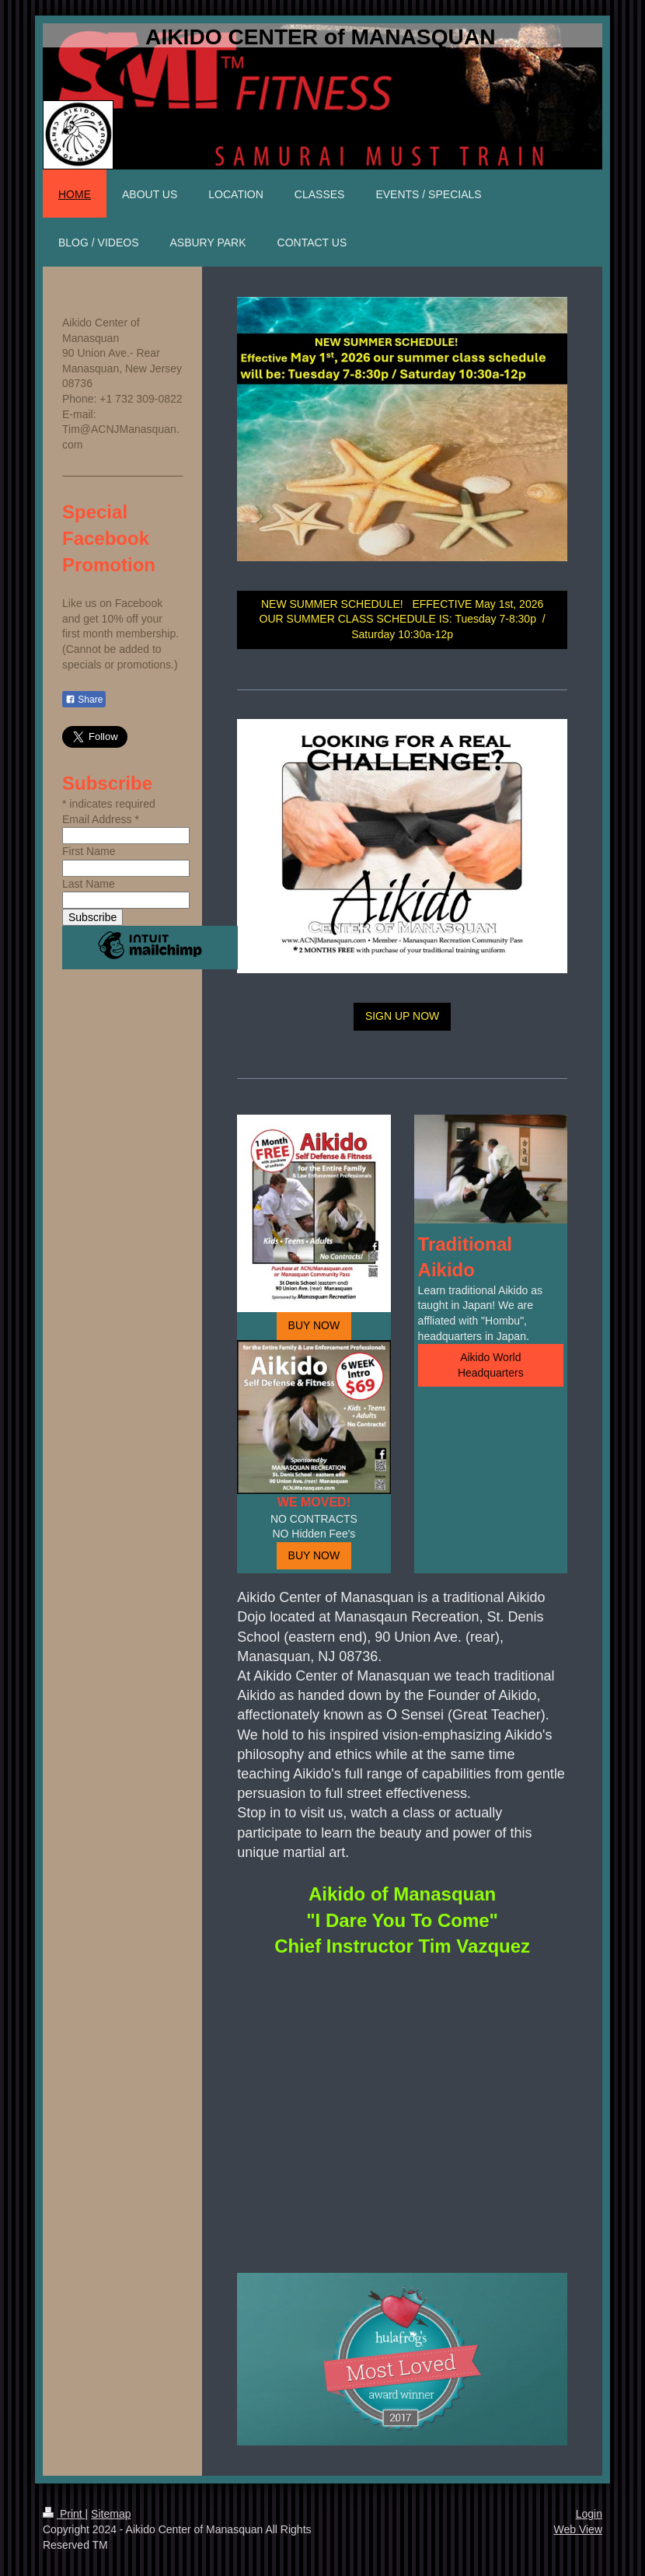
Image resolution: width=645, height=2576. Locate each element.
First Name (88, 851)
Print (64, 2514)
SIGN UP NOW (402, 1016)
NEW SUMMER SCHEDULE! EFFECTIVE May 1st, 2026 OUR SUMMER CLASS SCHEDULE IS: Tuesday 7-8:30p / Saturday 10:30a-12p (403, 619)
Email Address (100, 819)
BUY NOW (314, 1325)
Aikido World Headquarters (491, 1365)
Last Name (88, 884)
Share (84, 699)
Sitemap (111, 2514)
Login (589, 2514)
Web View (577, 2529)
